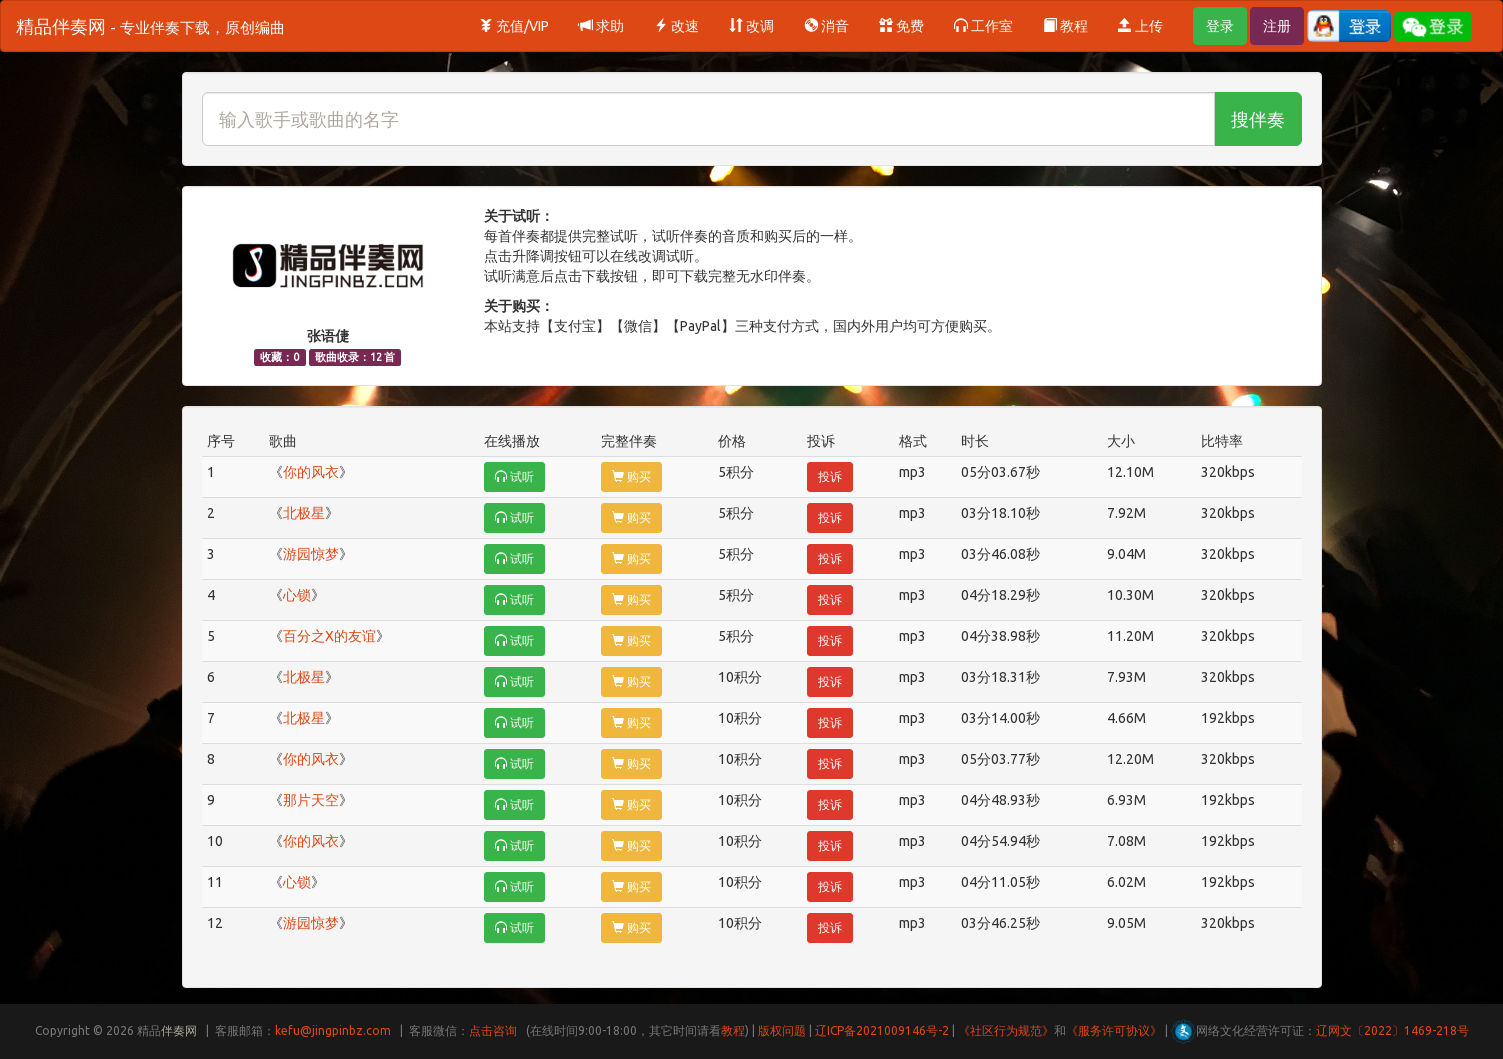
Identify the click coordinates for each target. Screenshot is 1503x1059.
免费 (901, 26)
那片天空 (311, 800)
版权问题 (782, 1030)
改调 (751, 26)
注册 (1277, 26)
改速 (676, 26)
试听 (514, 476)
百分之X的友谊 (329, 636)
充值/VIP (514, 26)
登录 (1220, 26)
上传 (1140, 26)
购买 (631, 476)
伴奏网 (179, 1030)
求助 (601, 26)
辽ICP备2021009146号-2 (882, 1030)
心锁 (297, 595)
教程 (1065, 26)
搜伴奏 (1258, 119)
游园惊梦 (311, 554)
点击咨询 (493, 1030)
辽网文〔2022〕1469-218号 (1392, 1030)
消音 (826, 26)
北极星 (304, 513)
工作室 (983, 26)
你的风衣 (311, 472)
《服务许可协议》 (1114, 1030)
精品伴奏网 (150, 26)
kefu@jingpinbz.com (333, 1030)
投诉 (830, 476)
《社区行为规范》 (1006, 1030)
